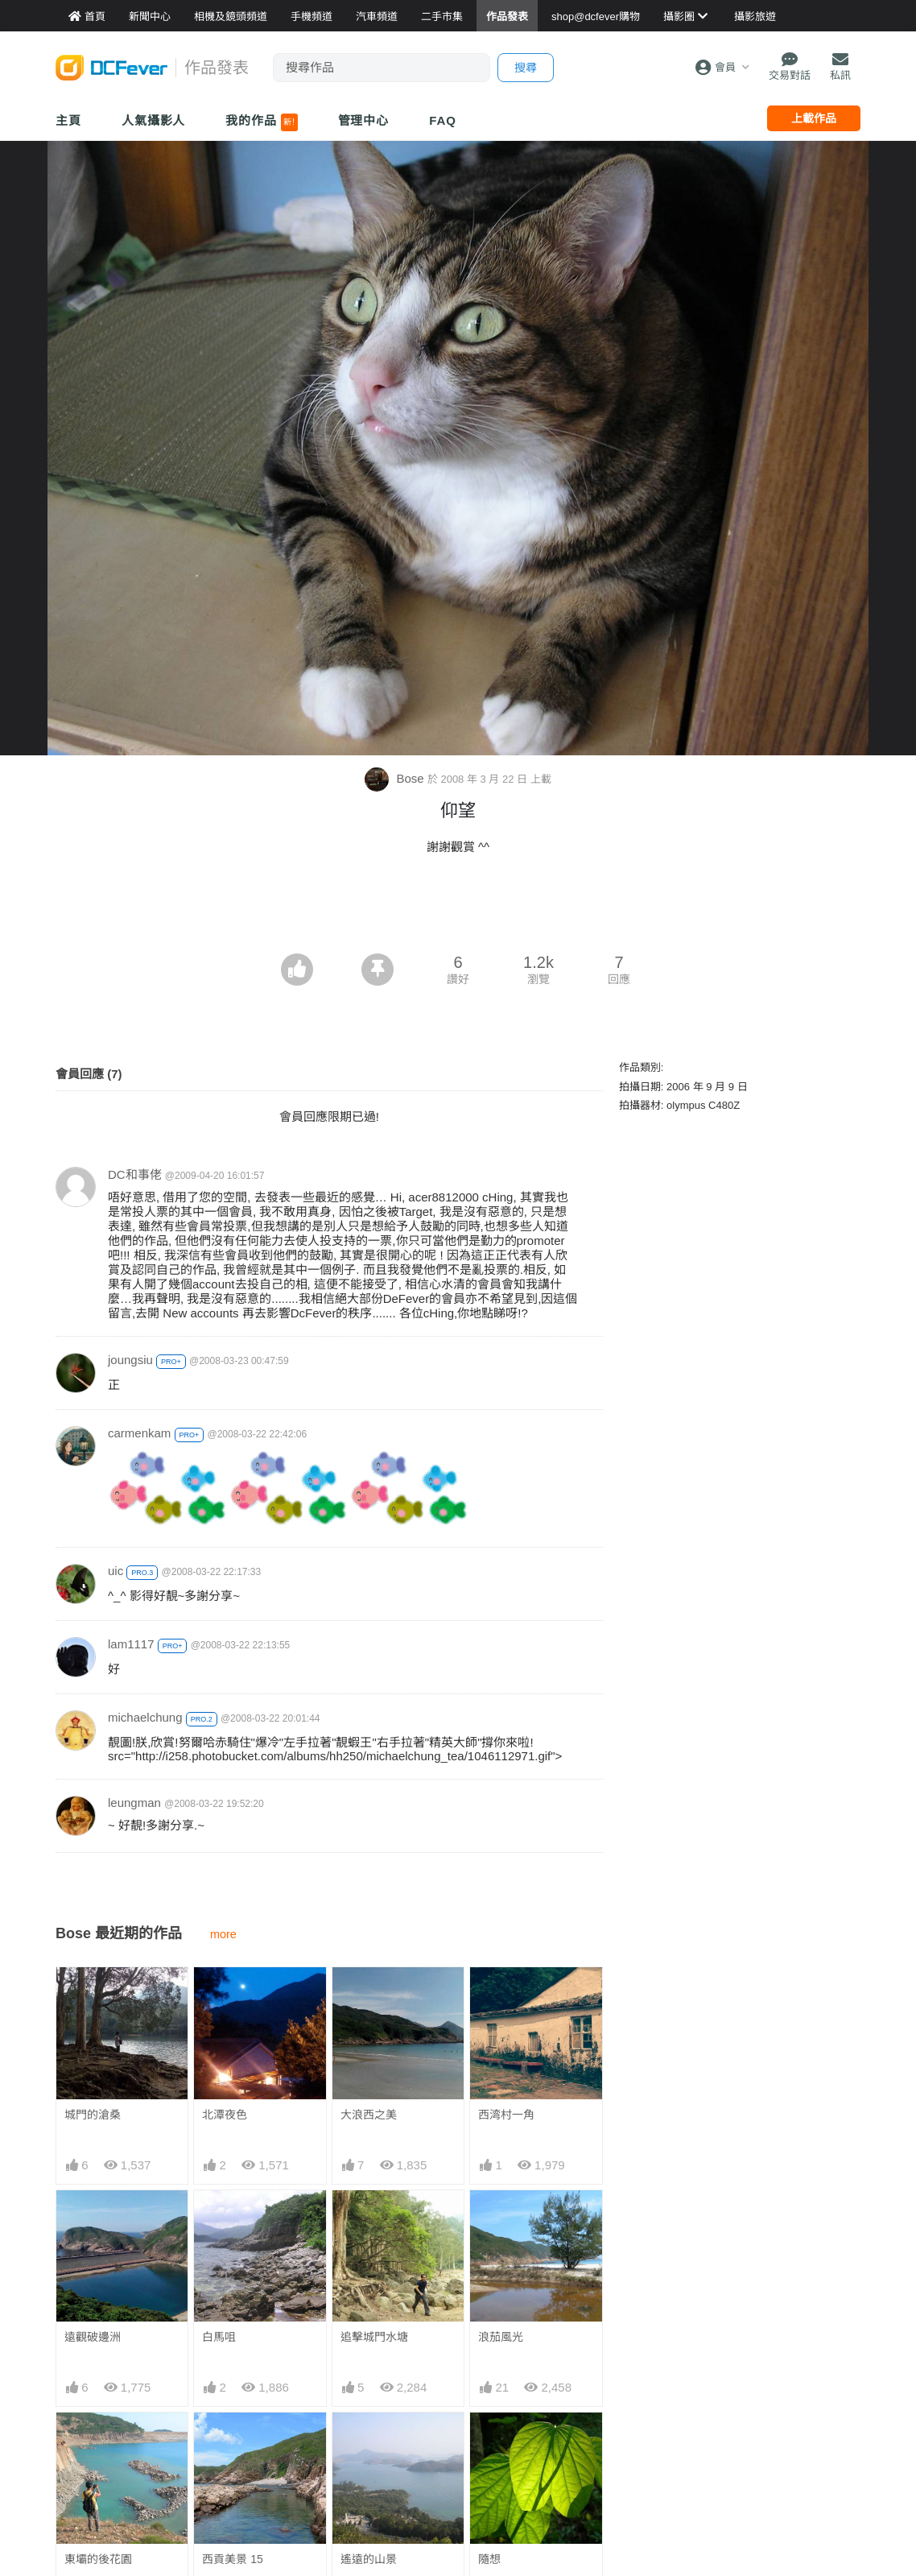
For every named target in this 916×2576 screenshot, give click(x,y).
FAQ (442, 120)
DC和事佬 (135, 1174)
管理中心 (364, 120)
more (223, 1934)
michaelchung (145, 1717)
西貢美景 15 (232, 2559)
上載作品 (813, 118)
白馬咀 (219, 2336)
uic (115, 1570)
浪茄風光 (500, 2336)
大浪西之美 (368, 2114)
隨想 (489, 2559)
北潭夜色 (224, 2114)
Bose (396, 778)
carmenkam (139, 1433)
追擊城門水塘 (374, 2336)
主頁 (68, 120)
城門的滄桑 (92, 2114)
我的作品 (261, 122)
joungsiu (130, 1360)
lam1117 (131, 1644)
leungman (134, 1802)
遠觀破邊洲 (92, 2336)
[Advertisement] (458, 909)
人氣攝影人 (154, 120)
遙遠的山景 (368, 2559)
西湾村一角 (506, 2114)
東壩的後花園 (98, 2559)
